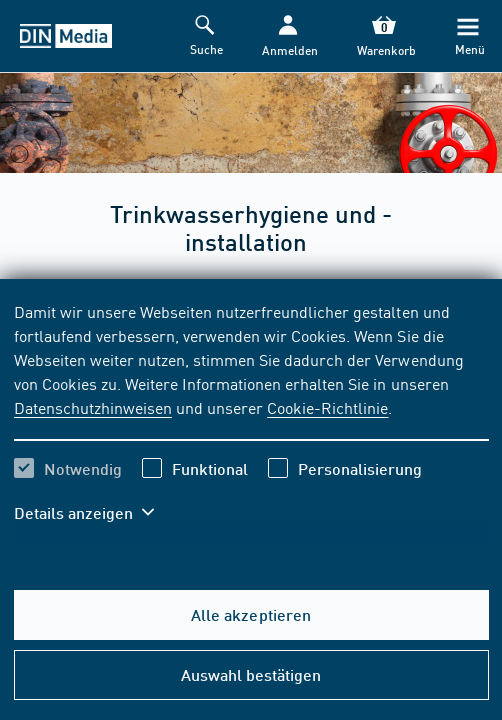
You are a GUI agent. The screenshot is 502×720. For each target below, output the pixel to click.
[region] (251, 424)
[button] (288, 36)
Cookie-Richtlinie (327, 407)
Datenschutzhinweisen (93, 407)
